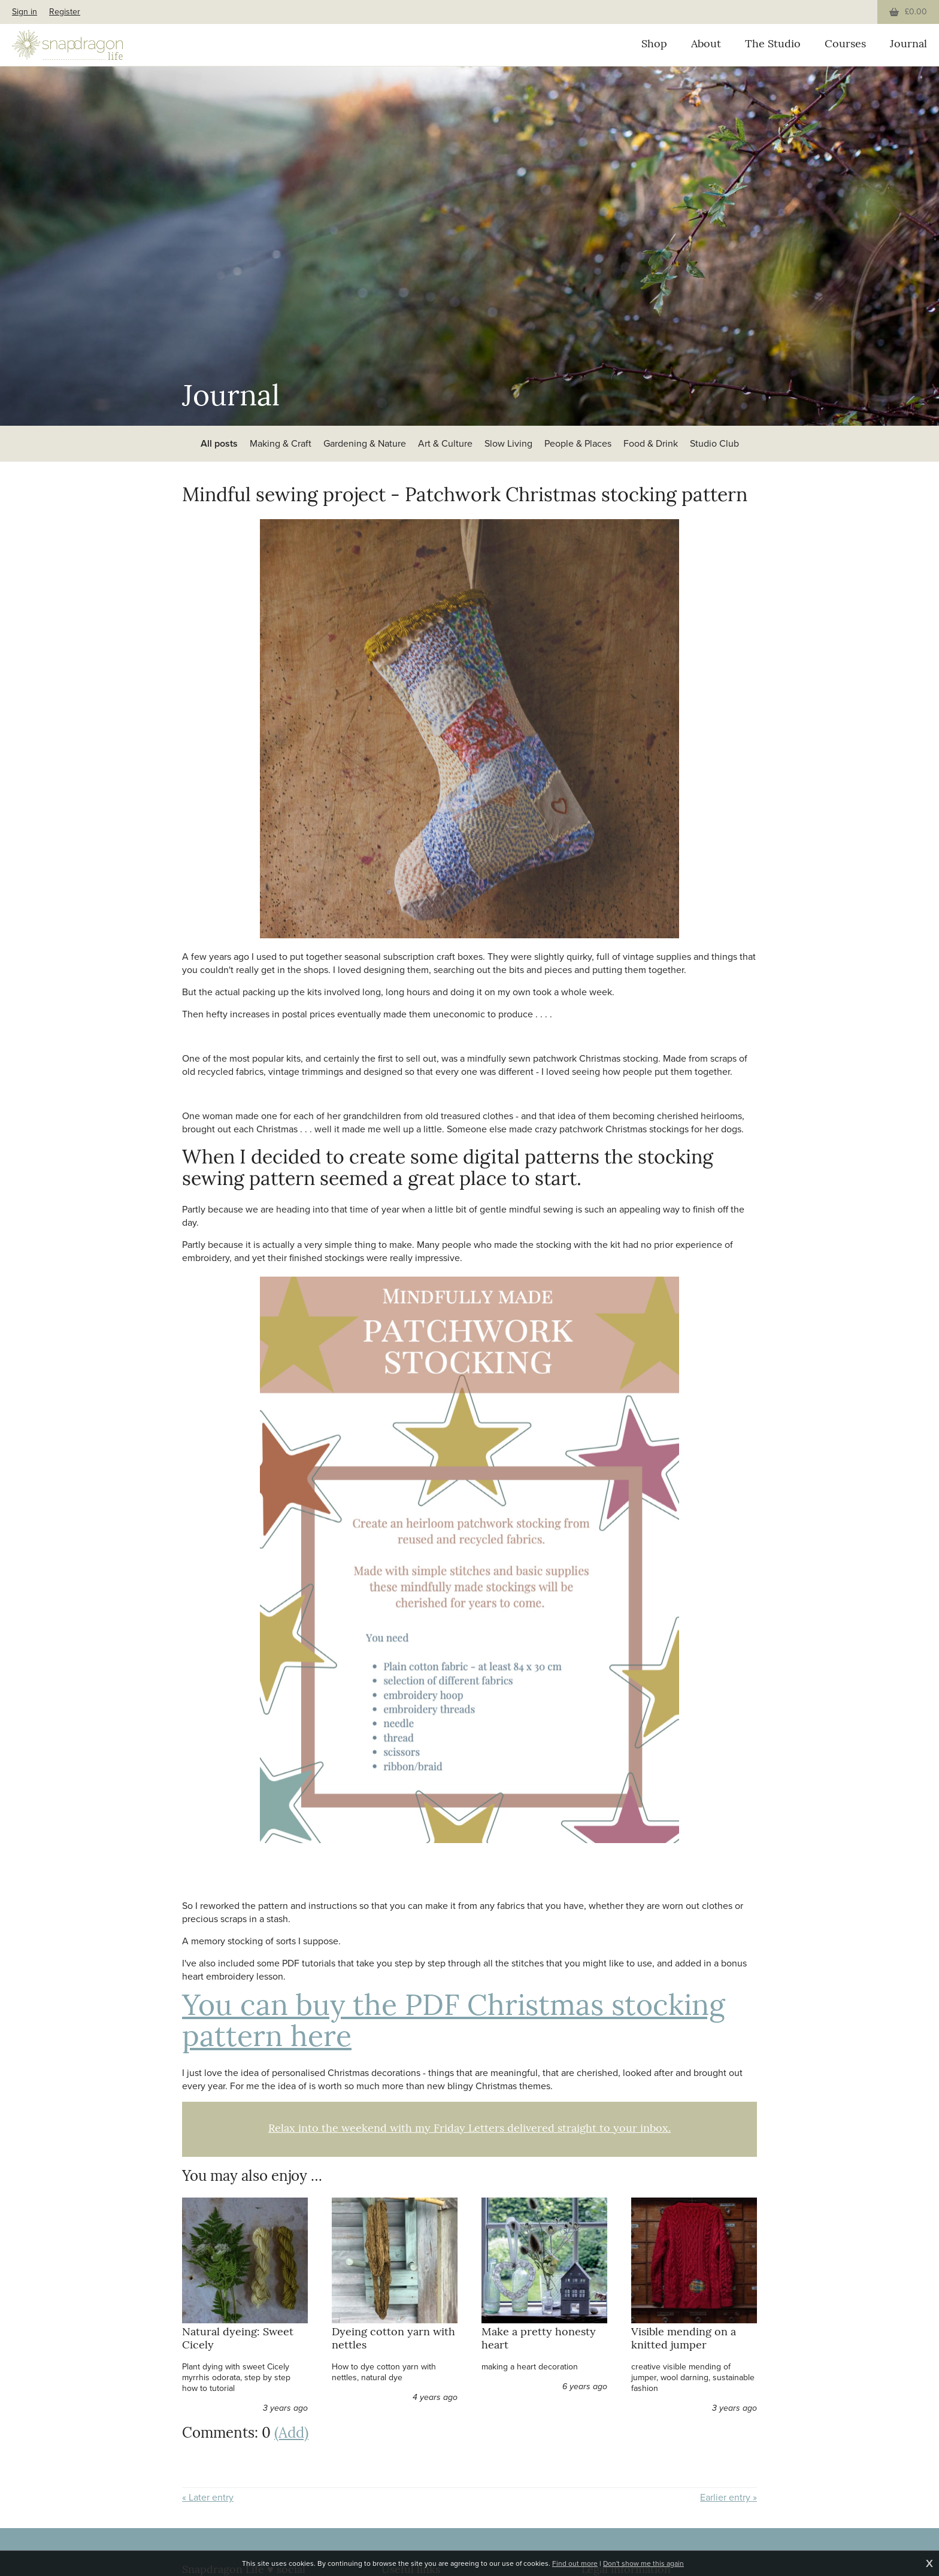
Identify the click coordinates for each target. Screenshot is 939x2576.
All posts (219, 443)
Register (64, 11)
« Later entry (208, 2497)
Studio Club (714, 443)
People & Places (577, 443)
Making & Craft (280, 443)
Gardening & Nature (364, 443)
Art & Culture (445, 443)
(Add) (291, 2434)
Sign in (24, 11)
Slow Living (508, 443)
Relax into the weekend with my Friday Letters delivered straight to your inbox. (469, 2129)
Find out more (575, 2563)
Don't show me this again (643, 2563)
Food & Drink (650, 443)
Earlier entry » (728, 2497)
